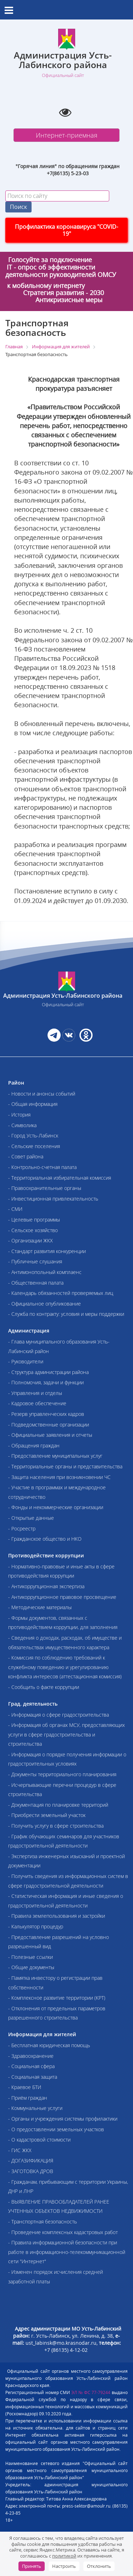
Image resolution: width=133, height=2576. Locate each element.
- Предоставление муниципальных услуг (55, 1455)
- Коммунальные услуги (35, 2108)
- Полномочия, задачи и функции (46, 1382)
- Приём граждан (27, 2097)
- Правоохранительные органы (44, 1188)
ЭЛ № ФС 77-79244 (91, 2392)
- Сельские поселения (34, 1146)
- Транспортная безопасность (42, 2221)
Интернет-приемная (67, 135)
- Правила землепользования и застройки (56, 1915)
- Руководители (25, 1361)
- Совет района (25, 1156)
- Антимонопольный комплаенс (45, 1272)
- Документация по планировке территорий (58, 1804)
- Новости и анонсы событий (41, 1093)
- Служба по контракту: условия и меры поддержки (66, 1314)
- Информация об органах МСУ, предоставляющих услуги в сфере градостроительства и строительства (66, 1734)
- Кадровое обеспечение (37, 1403)
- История (19, 1114)
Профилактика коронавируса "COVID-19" (66, 230)
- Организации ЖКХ (30, 1240)
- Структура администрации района (48, 1372)
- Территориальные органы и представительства (65, 1466)
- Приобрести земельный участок (46, 1815)
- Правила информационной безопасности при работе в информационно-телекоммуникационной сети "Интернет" (66, 2252)
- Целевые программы (34, 1219)
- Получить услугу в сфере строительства (56, 1825)
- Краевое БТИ (24, 2087)
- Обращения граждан (34, 1445)
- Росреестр (21, 1528)
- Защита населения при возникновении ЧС (59, 1477)
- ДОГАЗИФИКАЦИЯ (30, 2160)
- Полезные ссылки (30, 1957)
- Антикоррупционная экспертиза (46, 1586)
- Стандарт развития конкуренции (47, 1251)
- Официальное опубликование (44, 1303)
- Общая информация (32, 1104)
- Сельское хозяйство (33, 1230)
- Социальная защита (32, 2076)
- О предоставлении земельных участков (56, 2129)
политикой (64, 2556)
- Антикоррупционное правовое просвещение (62, 1597)
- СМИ (15, 1209)
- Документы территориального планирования (62, 1774)
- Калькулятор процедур (35, 1926)
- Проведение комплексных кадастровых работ (63, 2232)
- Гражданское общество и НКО (45, 1538)
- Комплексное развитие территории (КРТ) (56, 1997)
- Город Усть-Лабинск (33, 1135)
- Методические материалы (40, 1607)
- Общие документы (31, 1967)
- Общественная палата (35, 1282)
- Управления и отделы (35, 1393)
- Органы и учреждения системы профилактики (62, 2118)
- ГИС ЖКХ (20, 2150)
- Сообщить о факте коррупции (43, 1687)
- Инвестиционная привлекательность (53, 1198)
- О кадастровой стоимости (39, 2139)
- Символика (22, 1125)
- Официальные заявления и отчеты (50, 1434)
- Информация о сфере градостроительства (58, 1714)
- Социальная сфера (31, 2066)
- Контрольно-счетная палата (42, 1167)
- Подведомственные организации (48, 1424)
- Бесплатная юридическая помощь (49, 2045)
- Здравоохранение (31, 2056)
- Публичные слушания (35, 1261)
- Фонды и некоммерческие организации (55, 1507)
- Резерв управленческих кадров (46, 1414)
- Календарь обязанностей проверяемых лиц (60, 1293)
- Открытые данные (31, 1517)
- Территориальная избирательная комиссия (59, 1177)
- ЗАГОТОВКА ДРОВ (30, 2171)
